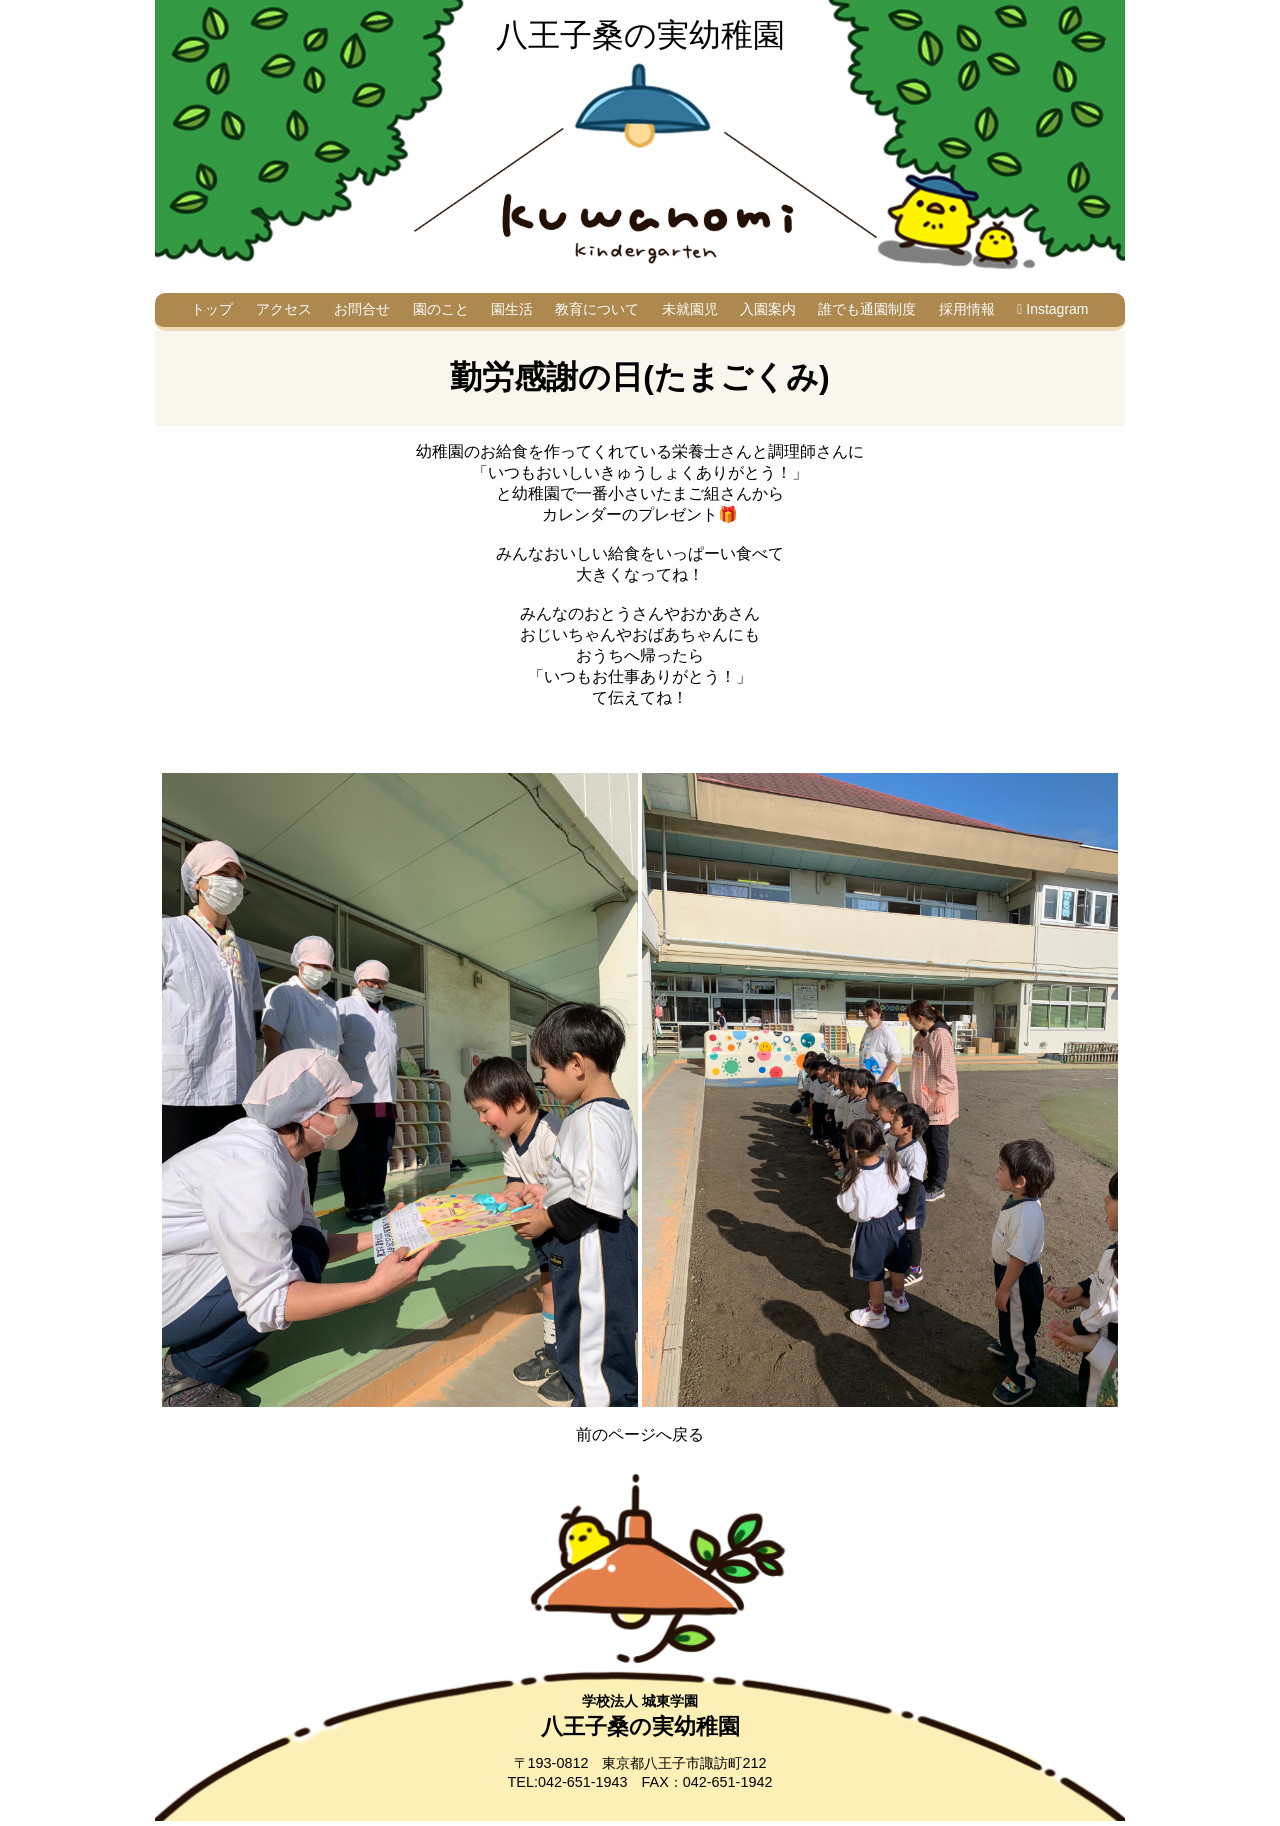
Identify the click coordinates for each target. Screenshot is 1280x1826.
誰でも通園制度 (867, 309)
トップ (212, 309)
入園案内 (768, 309)
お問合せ (362, 309)
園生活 (512, 309)
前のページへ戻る (640, 1434)
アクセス (284, 309)
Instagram (1052, 309)
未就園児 (690, 309)
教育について (597, 309)
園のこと (441, 309)
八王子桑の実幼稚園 (640, 35)
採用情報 (967, 309)
